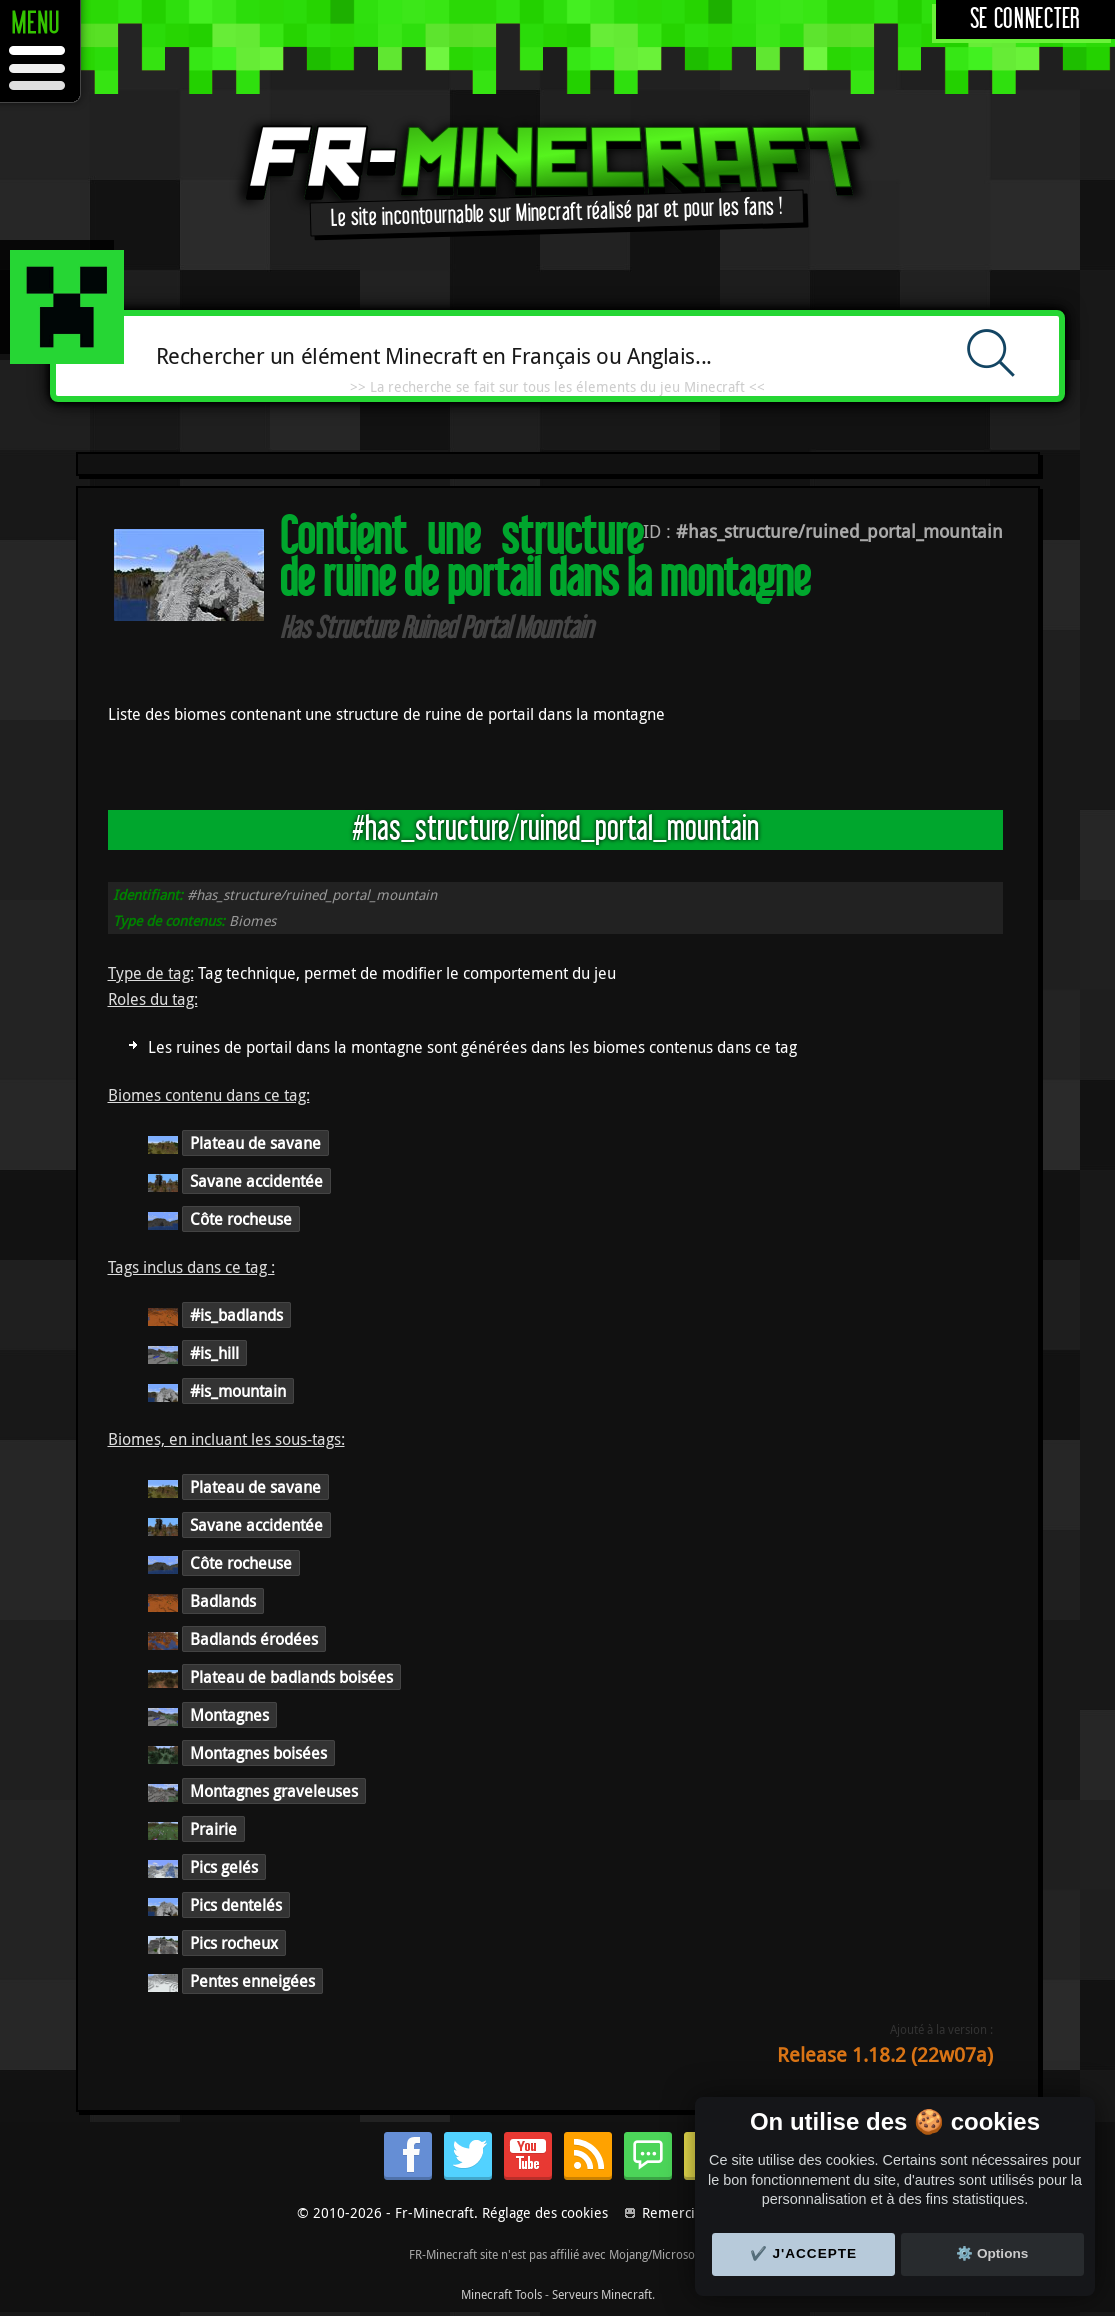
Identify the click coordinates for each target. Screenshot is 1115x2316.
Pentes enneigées (252, 1981)
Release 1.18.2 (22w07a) (885, 2054)
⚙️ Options (992, 2253)
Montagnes (229, 1715)
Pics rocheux (234, 1943)
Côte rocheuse (241, 1219)
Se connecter (1025, 19)
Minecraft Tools (501, 2294)
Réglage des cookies (545, 2212)
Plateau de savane (255, 1143)
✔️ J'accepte (804, 2253)
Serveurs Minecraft (602, 2294)
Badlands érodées (254, 1639)
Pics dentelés (236, 1905)
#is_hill (214, 1353)
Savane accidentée (256, 1181)
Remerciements (692, 2212)
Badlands (223, 1601)
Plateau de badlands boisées (291, 1677)
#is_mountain (238, 1391)
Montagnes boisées (258, 1753)
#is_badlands (236, 1315)
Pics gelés (224, 1867)
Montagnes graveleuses (274, 1791)
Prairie (213, 1829)
